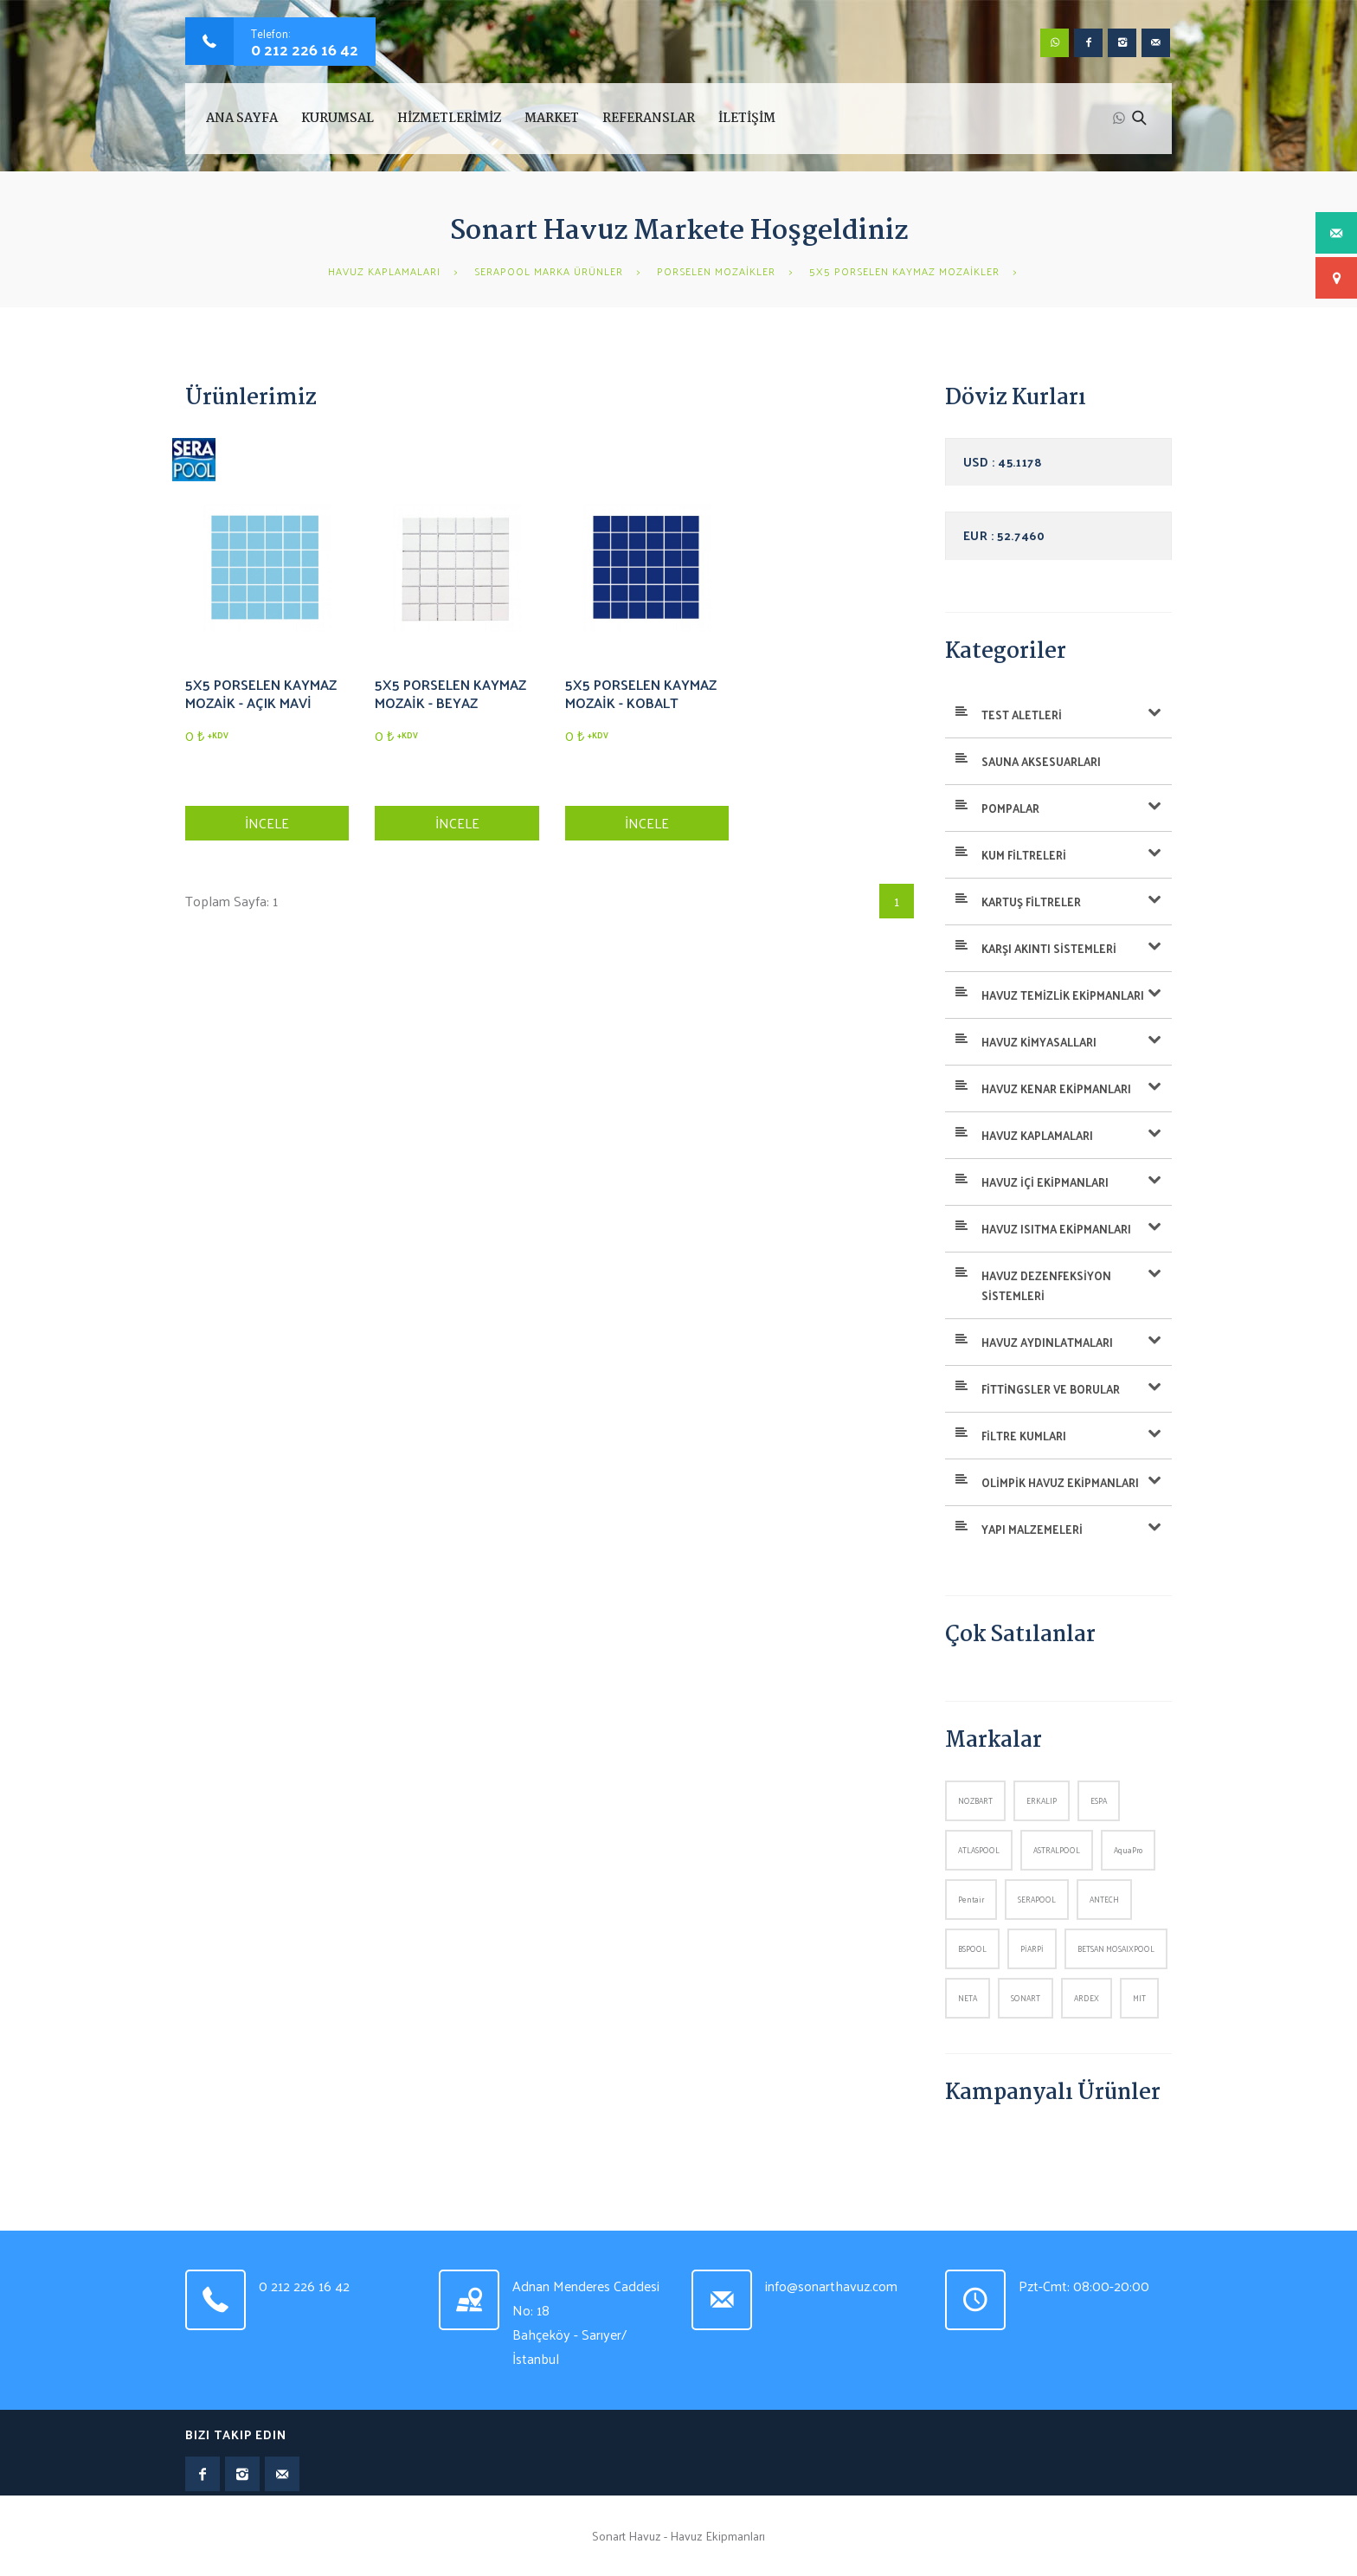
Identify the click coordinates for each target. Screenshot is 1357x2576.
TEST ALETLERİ (1021, 714)
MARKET (551, 118)
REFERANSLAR (648, 118)
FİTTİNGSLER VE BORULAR (1050, 1389)
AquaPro (1128, 1850)
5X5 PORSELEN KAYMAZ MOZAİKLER (904, 270)
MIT (1139, 1998)
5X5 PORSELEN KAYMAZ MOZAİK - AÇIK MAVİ (261, 693)
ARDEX (1086, 1998)
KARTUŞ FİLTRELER (1031, 901)
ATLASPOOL (979, 1850)
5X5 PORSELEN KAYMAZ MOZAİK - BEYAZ (450, 693)
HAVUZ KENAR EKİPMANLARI (1056, 1088)
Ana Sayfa (242, 118)
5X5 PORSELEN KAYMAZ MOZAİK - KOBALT (641, 693)
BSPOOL (972, 1948)
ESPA (1098, 1800)
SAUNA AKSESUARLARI (1041, 761)
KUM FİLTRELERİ (1023, 855)
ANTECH (1104, 1899)
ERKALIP (1041, 1800)
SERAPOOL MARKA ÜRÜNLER (548, 270)
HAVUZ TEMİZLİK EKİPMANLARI (1062, 995)
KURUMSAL (337, 118)
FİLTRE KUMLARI (1023, 1436)
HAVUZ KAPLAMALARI (384, 270)
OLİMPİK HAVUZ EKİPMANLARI (1060, 1482)
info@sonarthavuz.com (831, 2285)
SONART (1025, 1998)
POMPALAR (1010, 808)
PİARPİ (1032, 1948)
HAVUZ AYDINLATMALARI (1047, 1342)
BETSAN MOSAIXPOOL (1115, 1948)
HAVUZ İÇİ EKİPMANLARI (1045, 1182)
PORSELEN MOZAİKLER (716, 270)
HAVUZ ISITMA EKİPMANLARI (1056, 1229)
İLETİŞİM (746, 118)
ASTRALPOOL (1056, 1850)
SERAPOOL (1037, 1899)
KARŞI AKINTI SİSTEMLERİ (1048, 948)
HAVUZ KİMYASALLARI (1039, 1042)
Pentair (971, 1899)
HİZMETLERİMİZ (449, 118)
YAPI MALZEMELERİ (1032, 1529)
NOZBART (975, 1800)
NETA (967, 1998)
